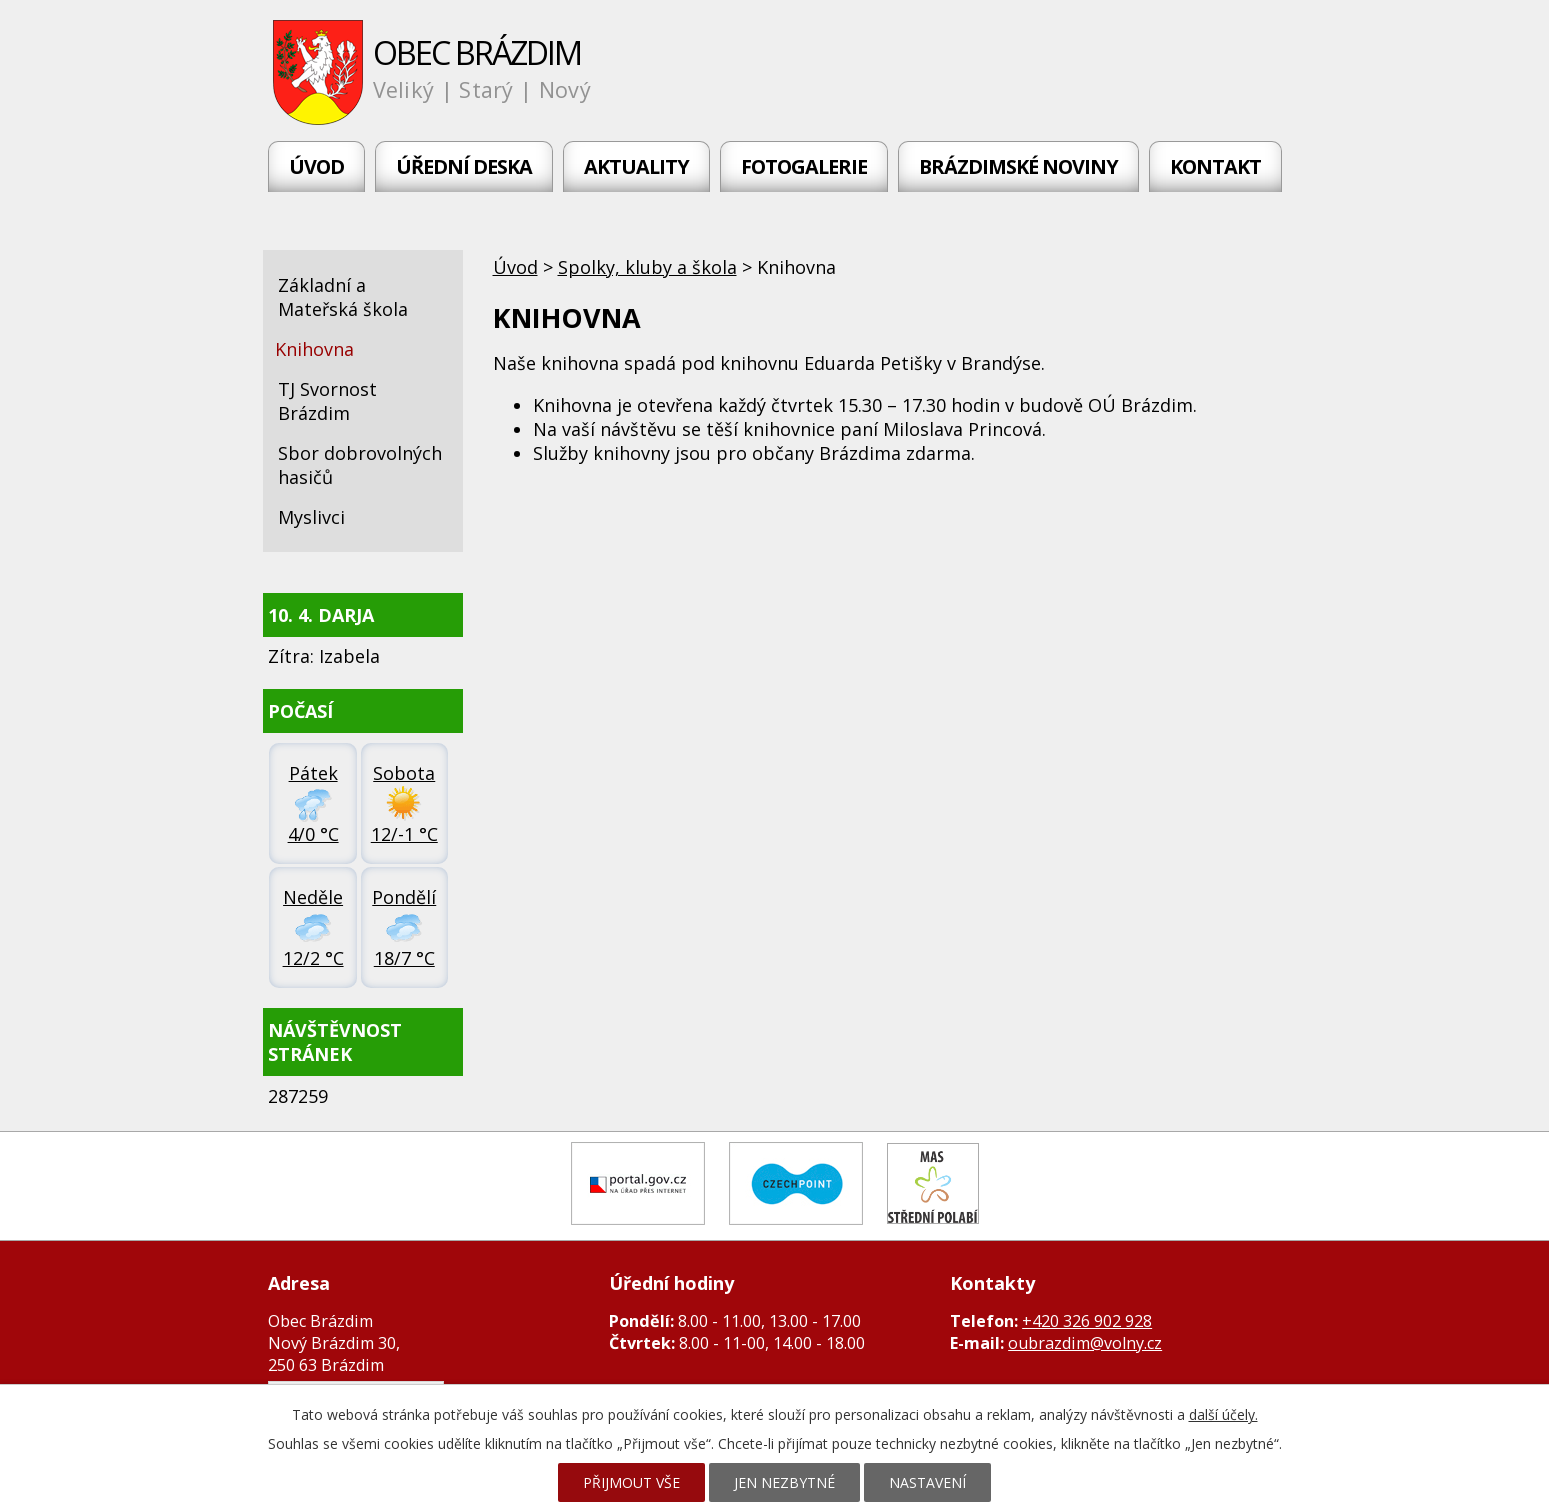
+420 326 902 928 (1087, 1321)
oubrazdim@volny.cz (1085, 1343)
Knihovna (314, 349)
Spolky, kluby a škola (647, 267)
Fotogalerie (804, 166)
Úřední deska (464, 166)
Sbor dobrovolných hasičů (360, 465)
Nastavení (927, 1482)
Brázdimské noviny (1018, 166)
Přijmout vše (631, 1482)
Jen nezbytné (784, 1482)
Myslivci (311, 517)
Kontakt (1215, 166)
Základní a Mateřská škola (343, 297)
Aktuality (636, 166)
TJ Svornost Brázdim (327, 401)
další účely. (1223, 1414)
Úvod (316, 166)
